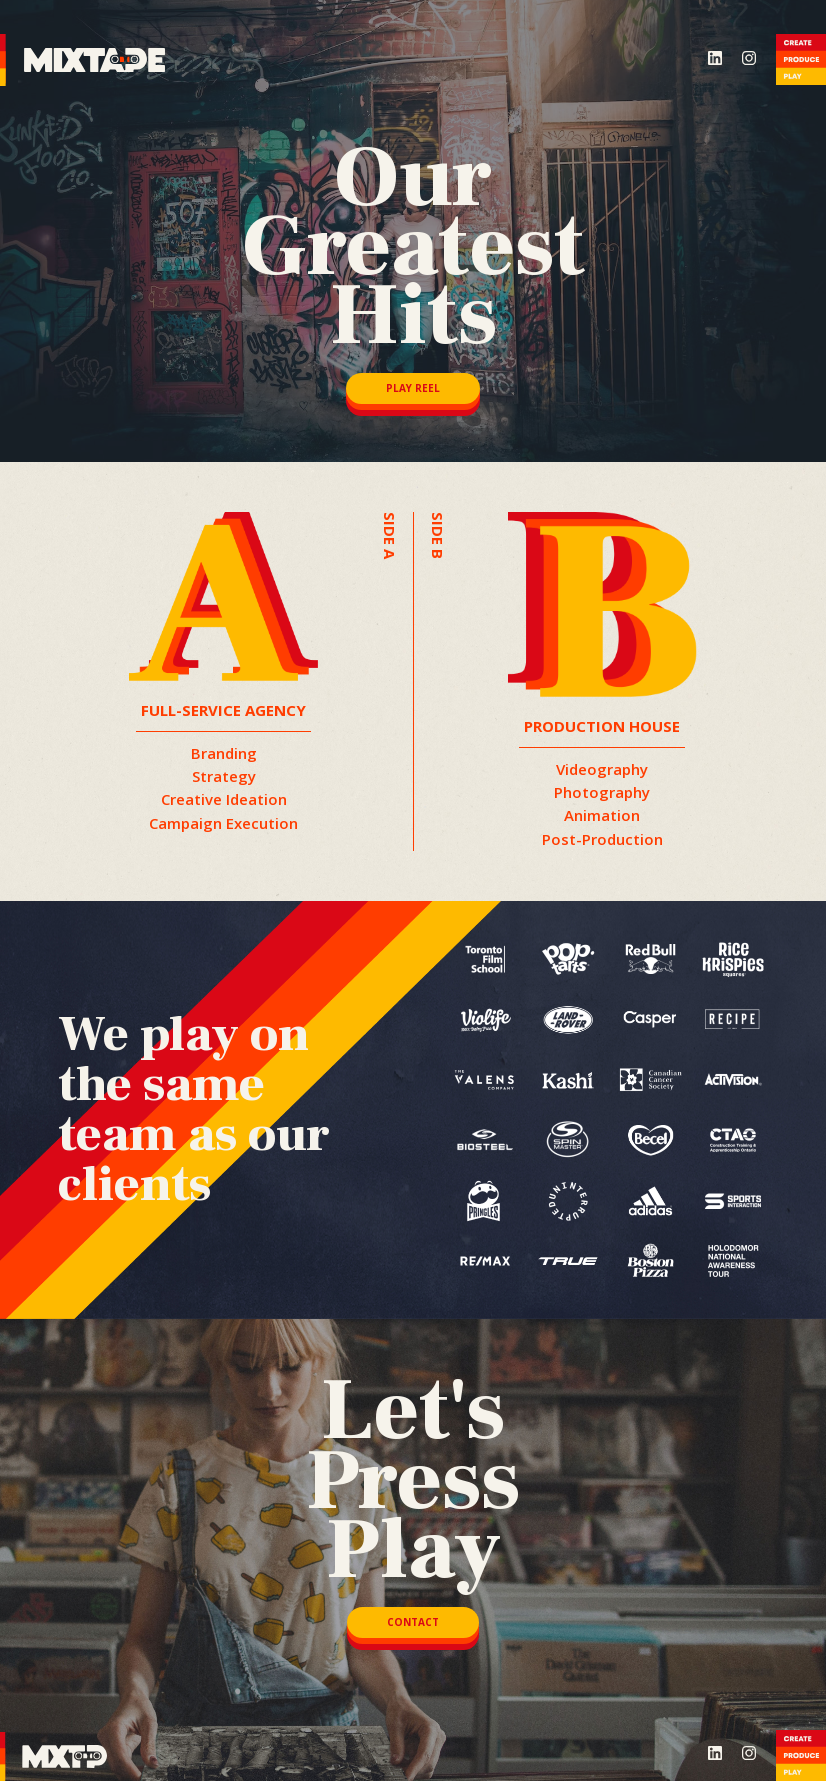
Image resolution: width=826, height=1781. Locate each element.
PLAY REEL (413, 388)
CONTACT (413, 1622)
